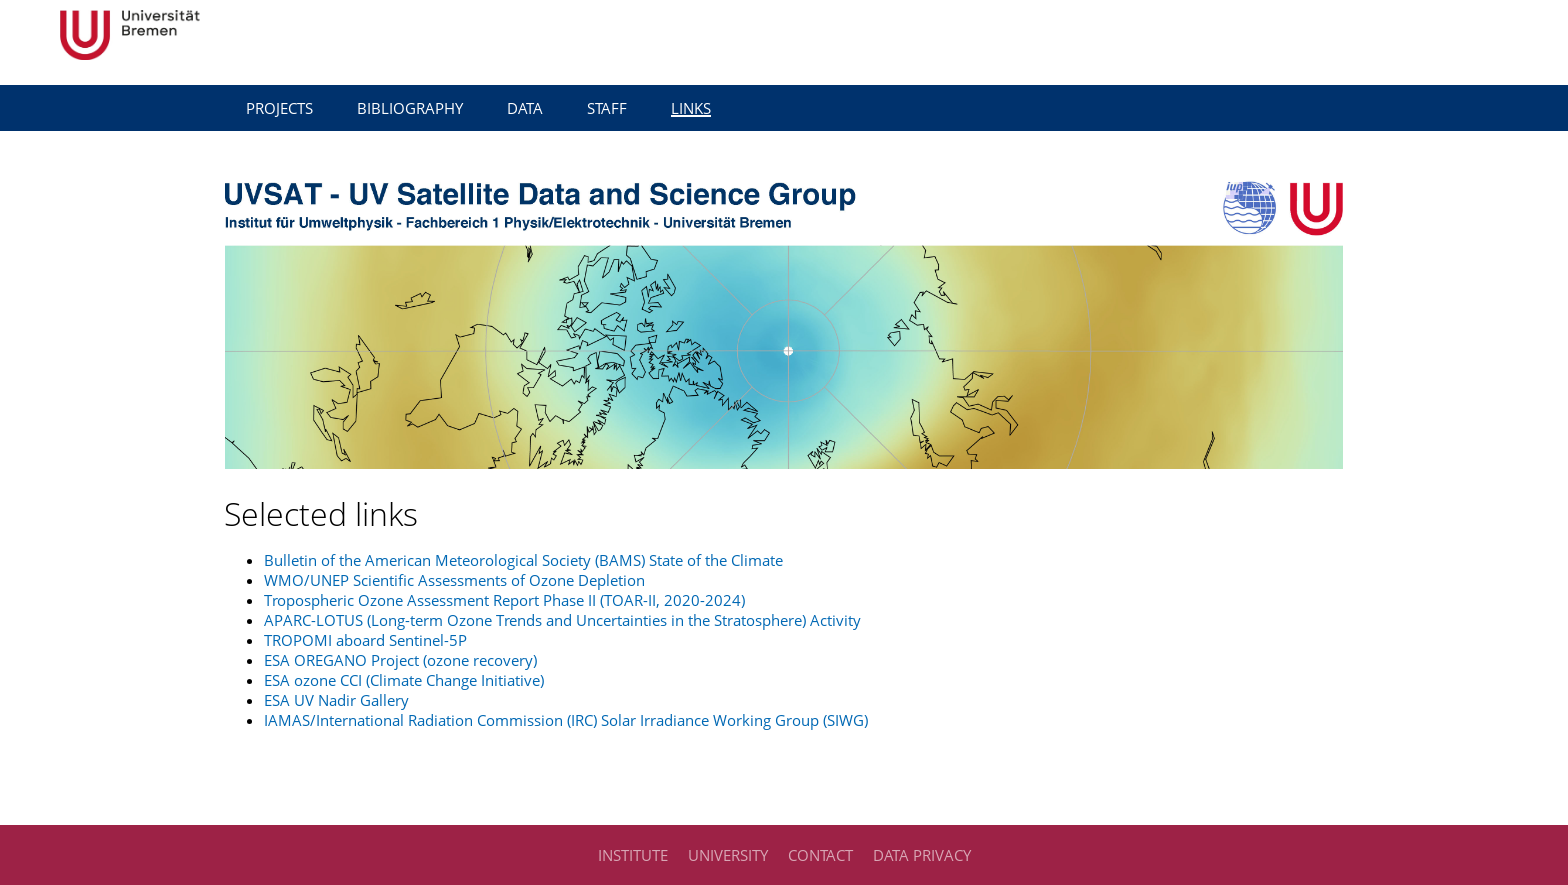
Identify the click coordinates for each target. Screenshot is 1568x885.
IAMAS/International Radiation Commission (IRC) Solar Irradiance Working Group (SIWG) (566, 720)
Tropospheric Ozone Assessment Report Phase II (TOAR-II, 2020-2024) (504, 600)
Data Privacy (922, 855)
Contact (820, 855)
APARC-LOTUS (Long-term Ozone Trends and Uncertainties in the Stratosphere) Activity (562, 620)
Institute (633, 855)
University (728, 855)
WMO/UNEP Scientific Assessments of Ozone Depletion (454, 580)
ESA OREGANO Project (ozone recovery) (400, 660)
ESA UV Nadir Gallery (336, 700)
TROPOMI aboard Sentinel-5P (365, 640)
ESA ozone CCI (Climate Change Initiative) (404, 680)
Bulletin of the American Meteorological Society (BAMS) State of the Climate (523, 560)
